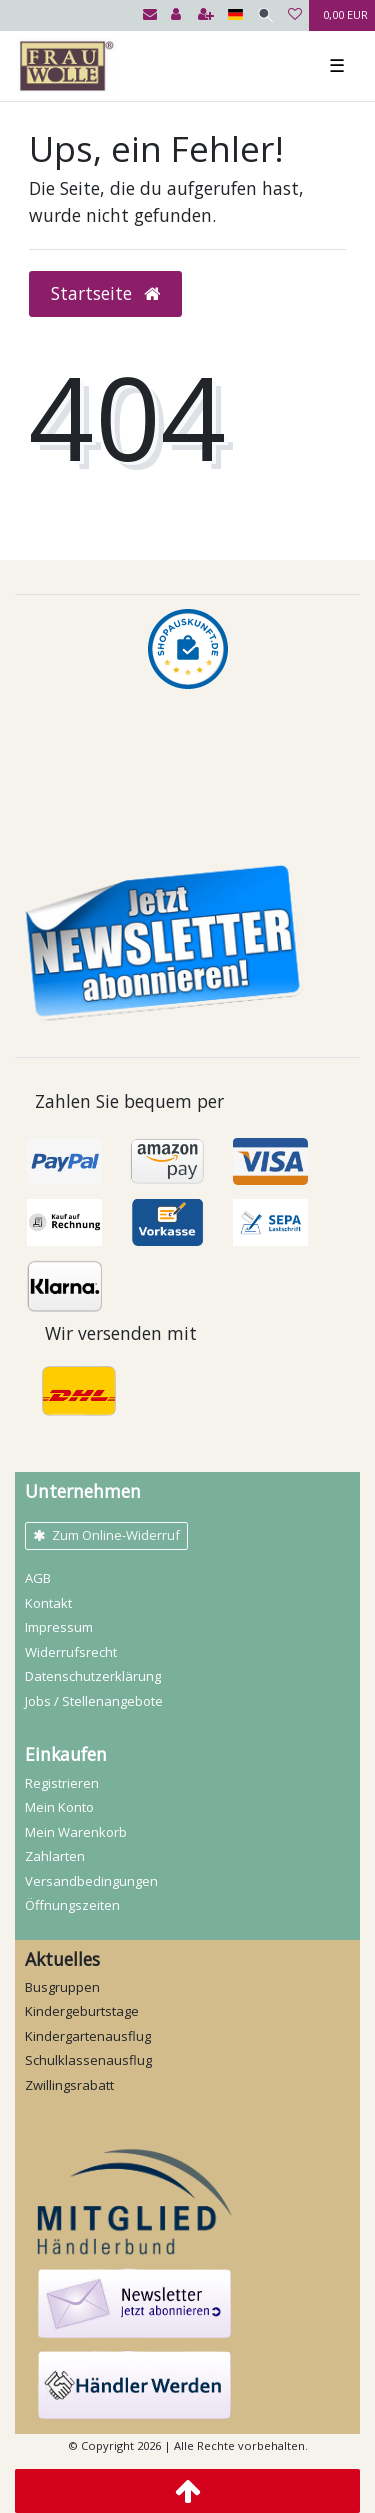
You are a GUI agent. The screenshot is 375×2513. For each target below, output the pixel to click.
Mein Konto (59, 1807)
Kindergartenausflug (88, 2036)
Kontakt (48, 1603)
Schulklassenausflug (88, 2060)
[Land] (235, 15)
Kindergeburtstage (82, 2011)
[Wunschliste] (295, 15)
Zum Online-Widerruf (106, 1535)
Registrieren (62, 1783)
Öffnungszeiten (72, 1905)
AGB (38, 1578)
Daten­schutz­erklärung (93, 1676)
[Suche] (265, 15)
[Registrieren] (206, 15)
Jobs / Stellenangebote (94, 1701)
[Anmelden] (176, 15)
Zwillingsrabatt (69, 2085)
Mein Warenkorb (76, 1832)
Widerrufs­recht (71, 1652)
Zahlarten (55, 1856)
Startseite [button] (105, 293)
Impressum (59, 1627)
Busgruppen (62, 1987)
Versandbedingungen (91, 1881)
